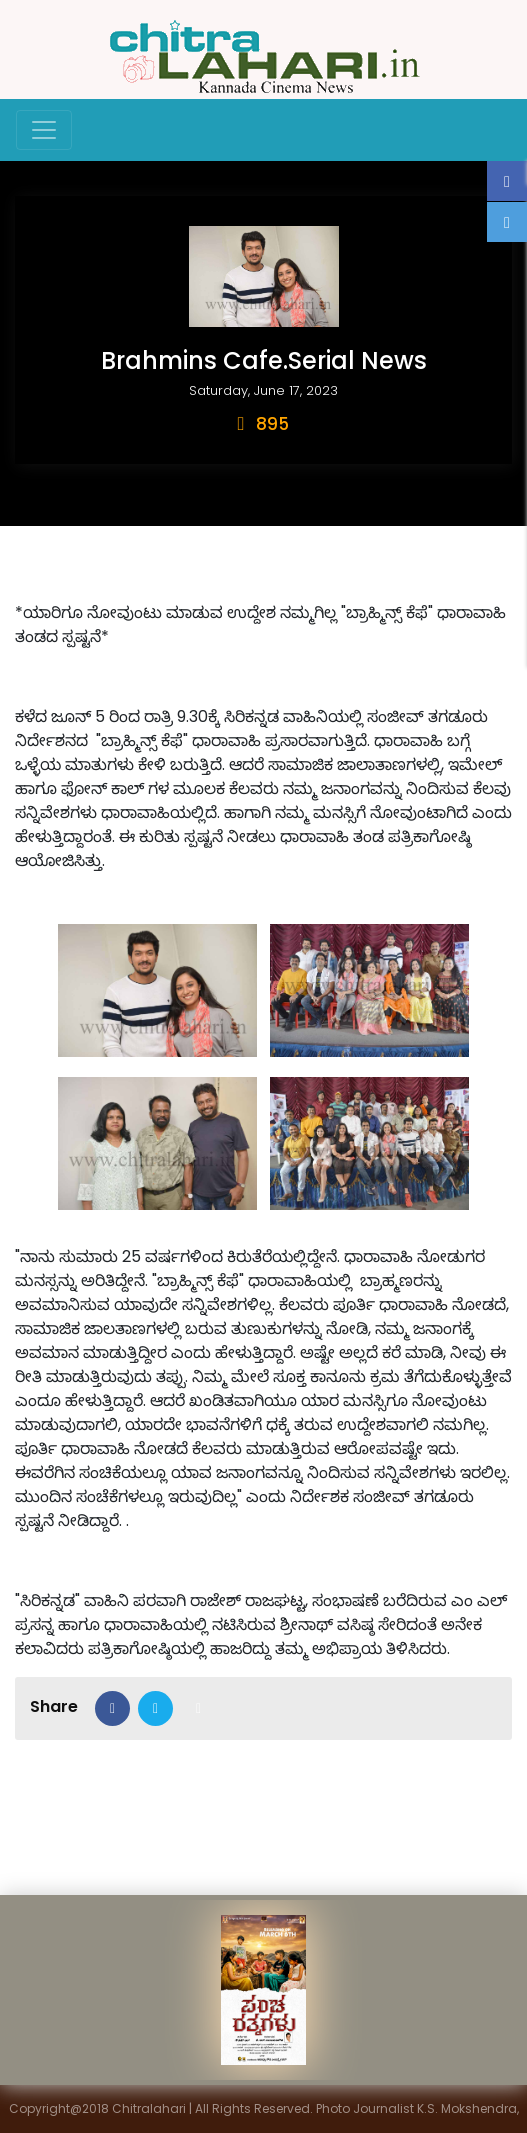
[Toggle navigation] (44, 130)
